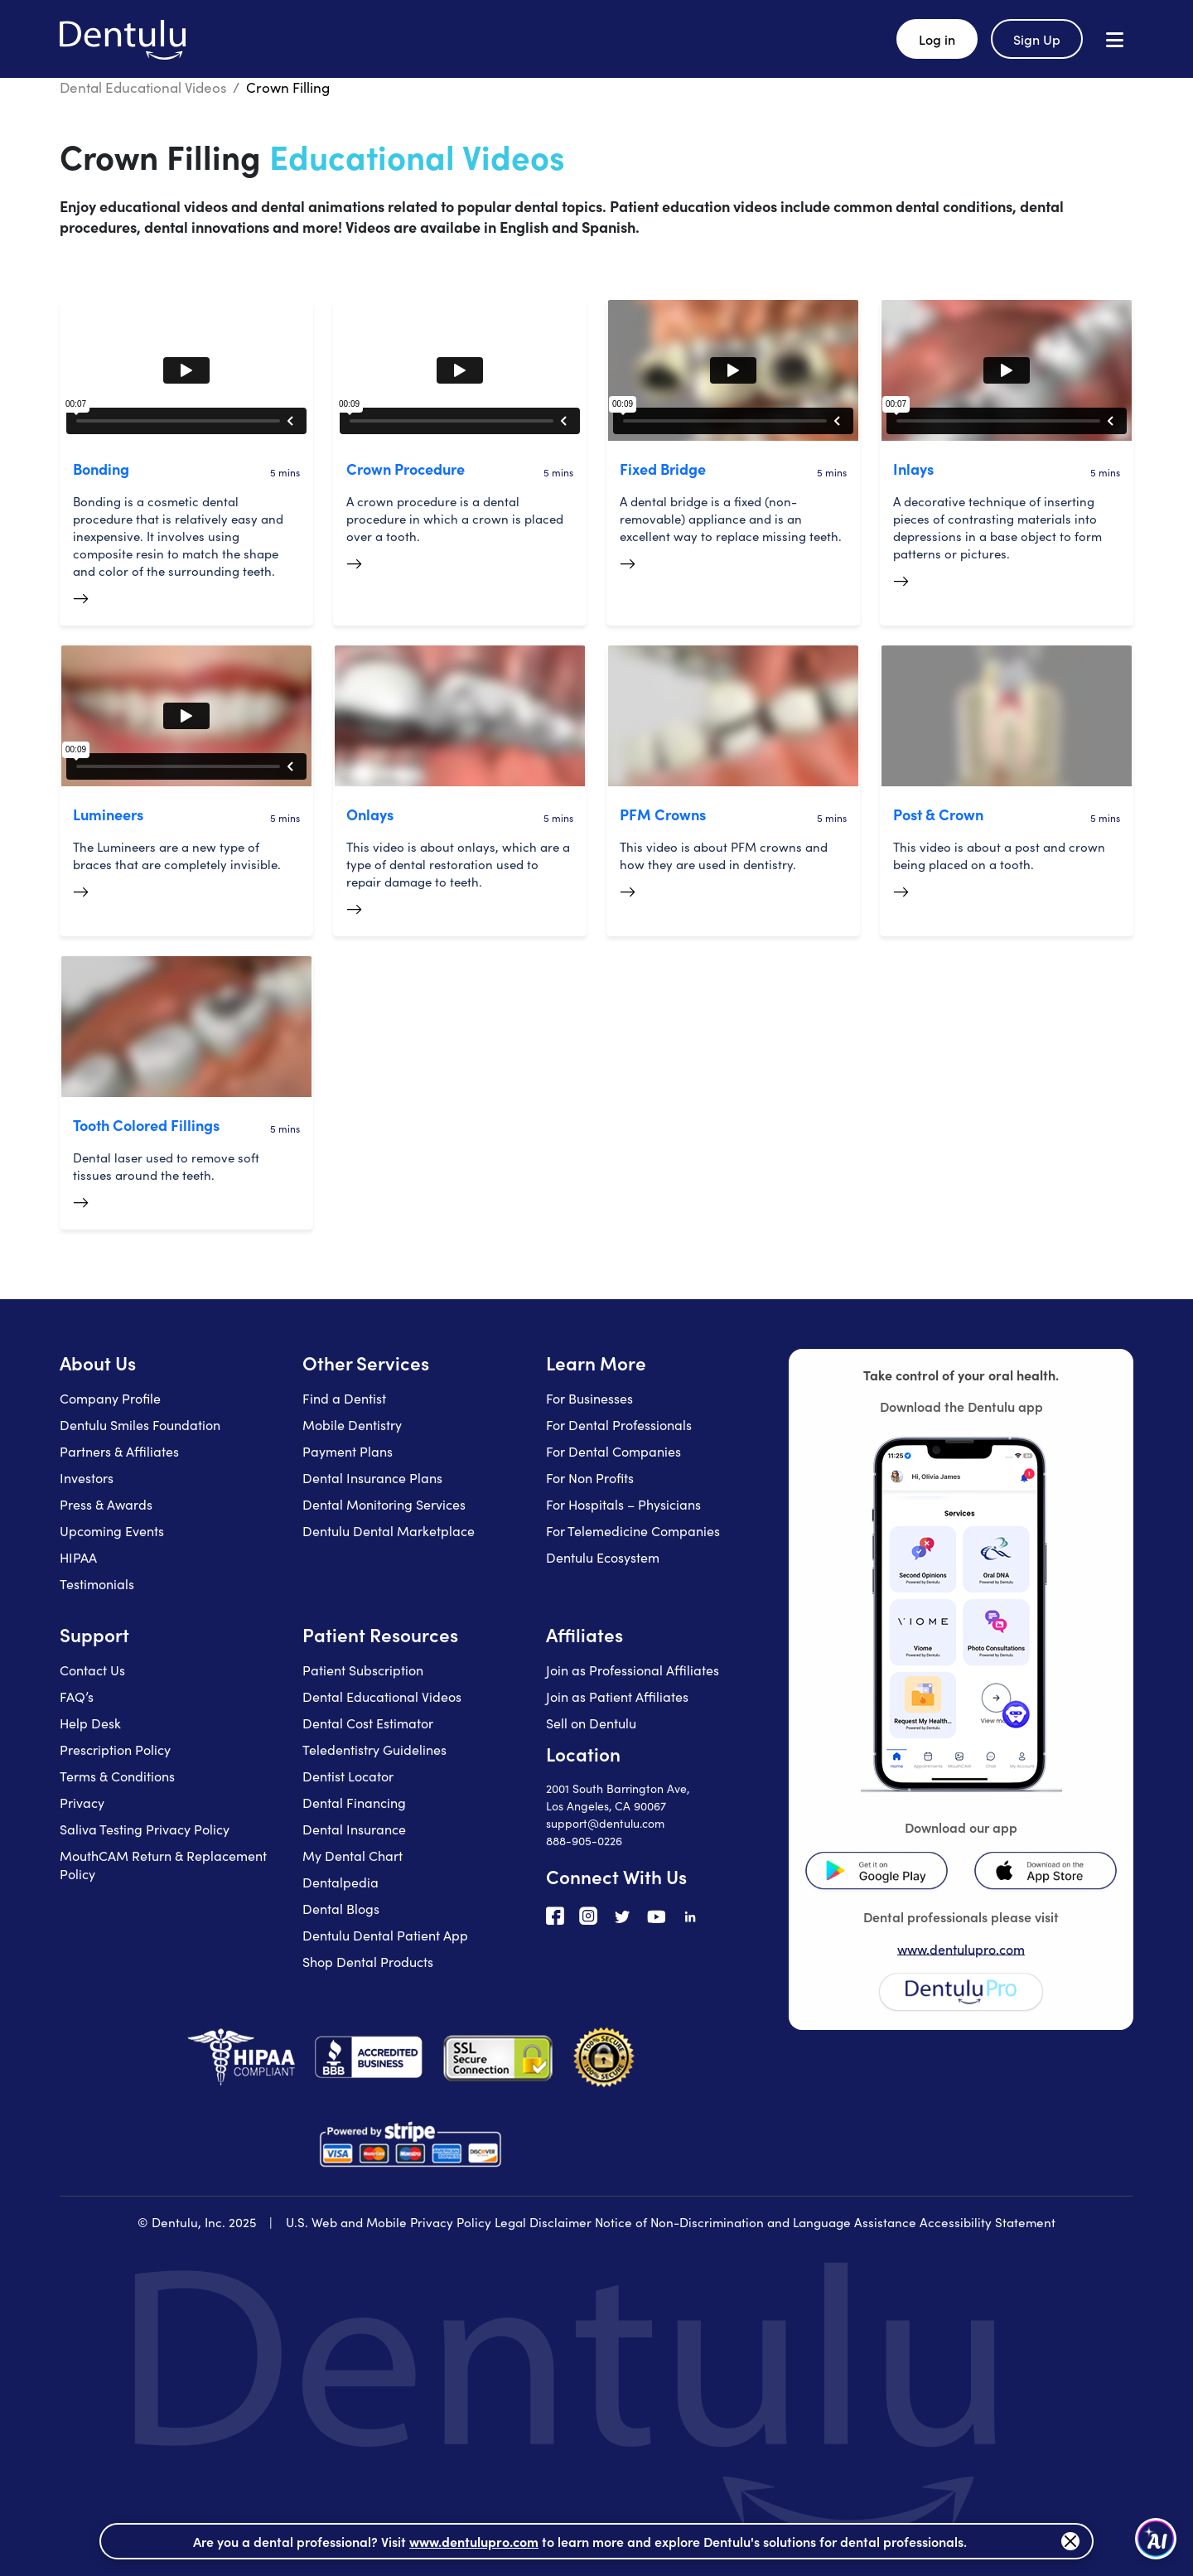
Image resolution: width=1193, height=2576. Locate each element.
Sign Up (1036, 39)
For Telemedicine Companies (633, 1530)
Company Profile (110, 1398)
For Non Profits (590, 1477)
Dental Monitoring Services (384, 1504)
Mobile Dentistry (352, 1424)
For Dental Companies (613, 1451)
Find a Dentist (344, 1398)
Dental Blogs (340, 1908)
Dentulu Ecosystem (602, 1557)
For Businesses (589, 1398)
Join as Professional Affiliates (632, 1669)
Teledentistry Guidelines (374, 1749)
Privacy (82, 1802)
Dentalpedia (340, 1882)
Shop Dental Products (367, 1961)
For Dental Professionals (619, 1424)
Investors (87, 1477)
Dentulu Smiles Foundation (140, 1424)
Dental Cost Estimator (367, 1722)
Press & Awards (106, 1504)
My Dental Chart (352, 1855)
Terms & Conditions (117, 1775)
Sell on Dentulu (591, 1722)
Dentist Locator (348, 1775)
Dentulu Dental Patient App (385, 1935)
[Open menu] (1114, 39)
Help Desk (90, 1722)
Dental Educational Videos (143, 87)
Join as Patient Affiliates (617, 1696)
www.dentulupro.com (961, 1949)
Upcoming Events (112, 1530)
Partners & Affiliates (119, 1451)
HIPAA (78, 1557)
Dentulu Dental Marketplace (388, 1530)
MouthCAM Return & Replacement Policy (163, 1864)
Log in (937, 39)
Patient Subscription (362, 1669)
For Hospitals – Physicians (623, 1504)
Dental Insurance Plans (372, 1477)
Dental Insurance (354, 1829)
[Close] (1070, 2541)
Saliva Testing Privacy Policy (144, 1829)
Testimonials (97, 1583)
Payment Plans (347, 1451)
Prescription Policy (115, 1749)
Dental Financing (354, 1802)
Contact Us (92, 1669)
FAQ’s (77, 1696)
